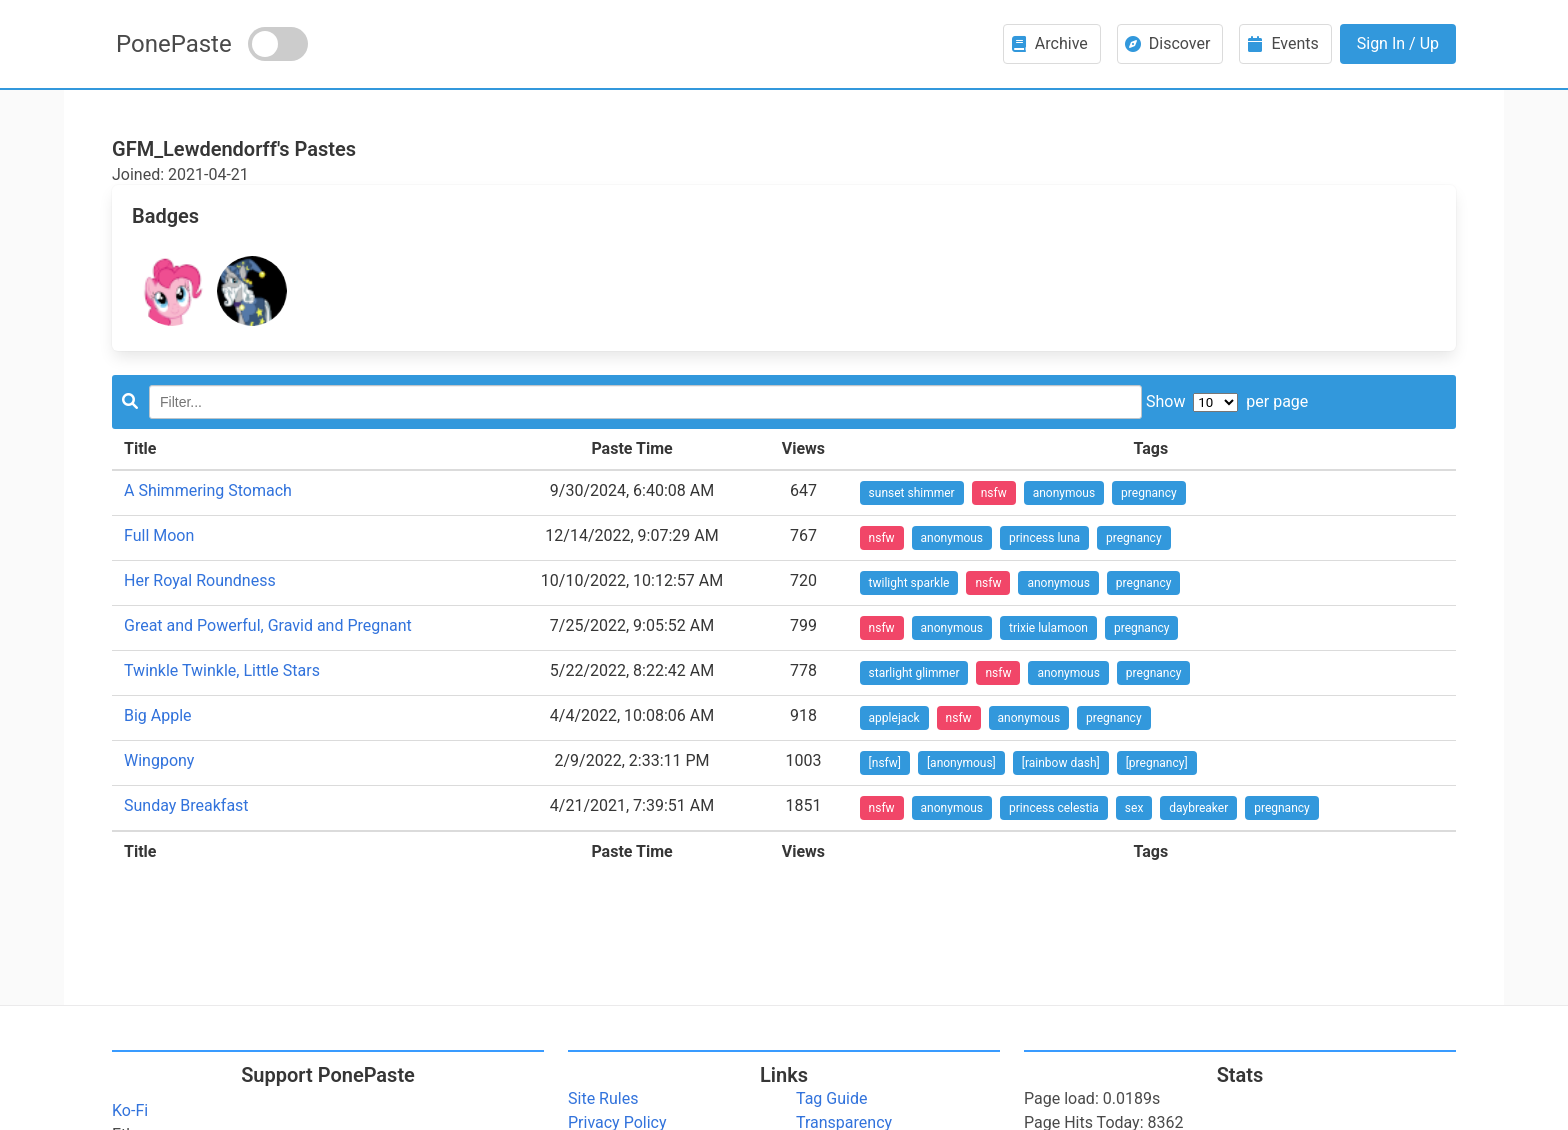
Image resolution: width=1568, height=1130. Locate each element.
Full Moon (159, 535)
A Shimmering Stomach (208, 490)
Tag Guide (831, 1098)
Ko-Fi (130, 1110)
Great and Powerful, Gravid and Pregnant (268, 625)
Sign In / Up (1398, 43)
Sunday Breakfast (186, 805)
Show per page (1227, 401)
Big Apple (158, 715)
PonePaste (174, 44)
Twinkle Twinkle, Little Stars (222, 670)
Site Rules (603, 1098)
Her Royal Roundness (200, 580)
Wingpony (159, 760)
